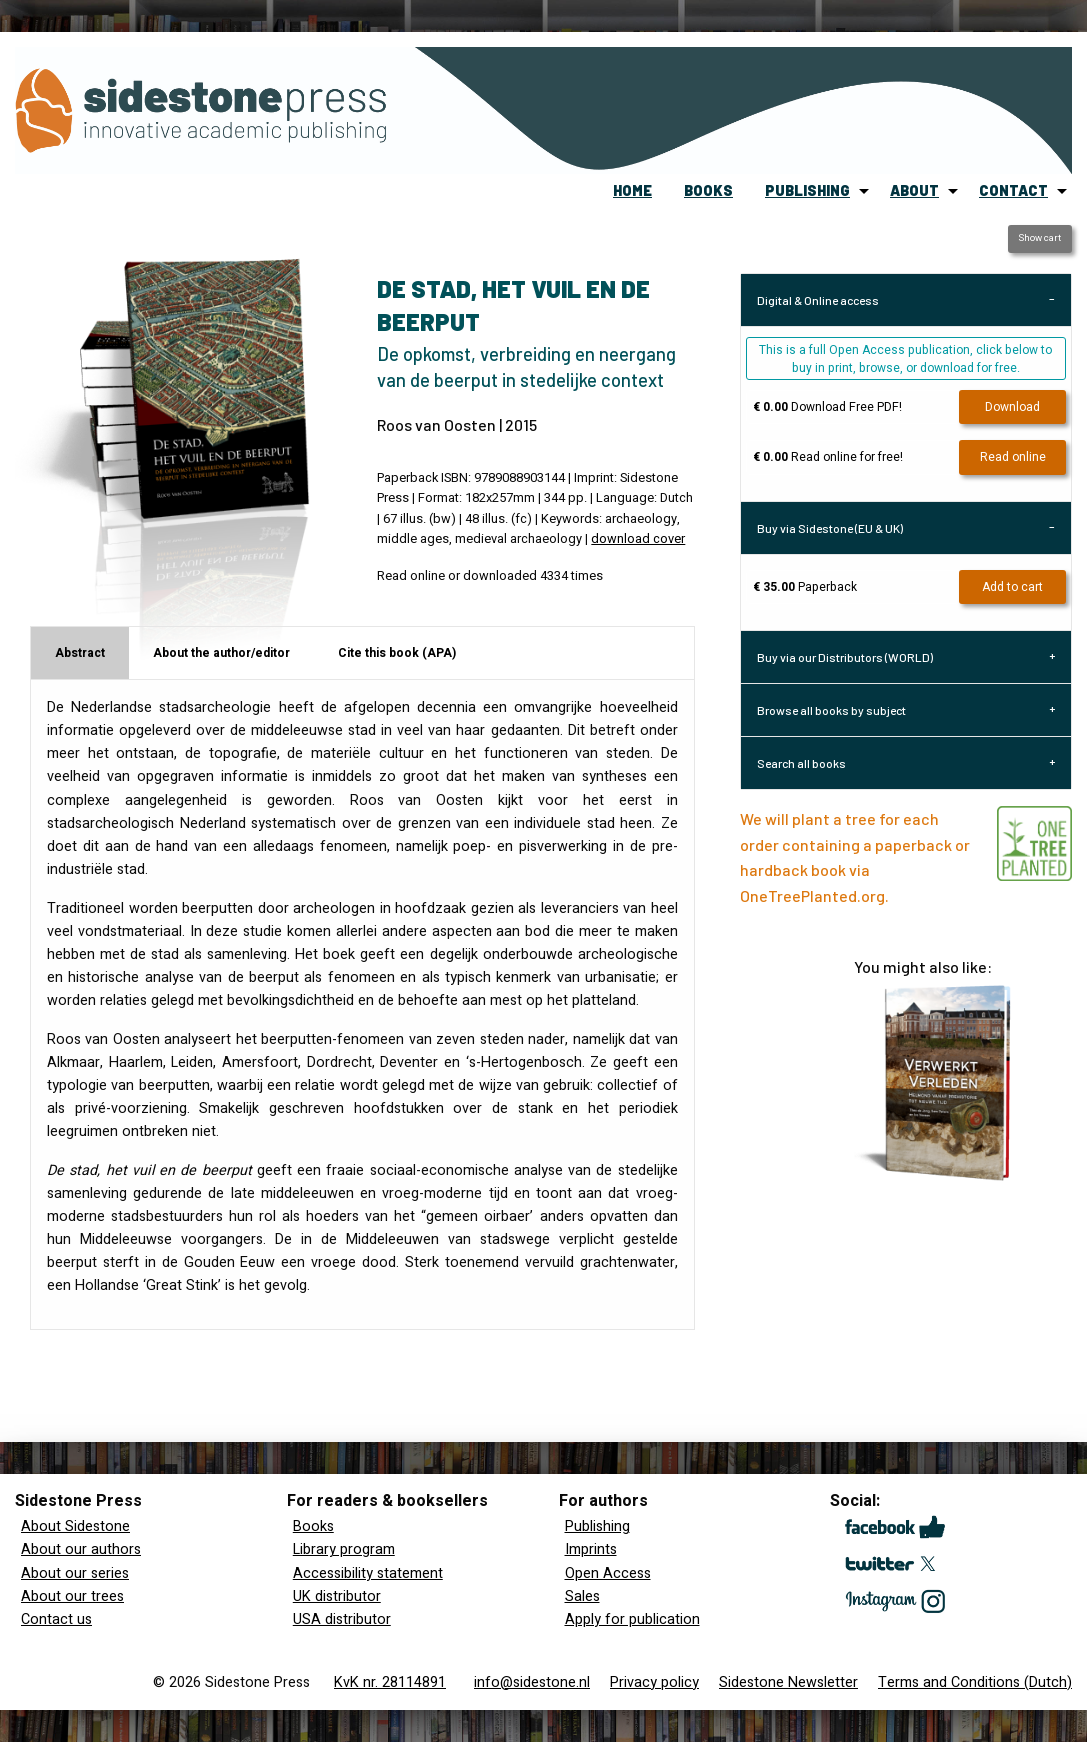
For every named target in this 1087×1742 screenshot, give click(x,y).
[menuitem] (632, 191)
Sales (582, 1596)
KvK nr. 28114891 (390, 1682)
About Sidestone (75, 1526)
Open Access (608, 1573)
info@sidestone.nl (532, 1682)
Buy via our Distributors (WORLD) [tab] (845, 657)
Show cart (1039, 238)
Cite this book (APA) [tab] (397, 653)
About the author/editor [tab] (221, 653)
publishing (807, 190)
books (708, 190)
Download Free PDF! (827, 407)
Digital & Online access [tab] (818, 300)
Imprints (591, 1549)
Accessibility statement (368, 1573)
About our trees (72, 1596)
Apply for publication (632, 1619)
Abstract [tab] (80, 653)
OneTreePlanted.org (812, 895)
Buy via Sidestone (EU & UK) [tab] (830, 528)
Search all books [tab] (801, 763)
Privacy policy (654, 1682)
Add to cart (1012, 587)
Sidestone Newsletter (788, 1682)
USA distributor (342, 1619)
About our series (75, 1573)
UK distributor (337, 1596)
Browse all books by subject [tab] (831, 710)
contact (1013, 190)
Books (313, 1526)
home (632, 190)
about (914, 190)
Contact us (56, 1619)
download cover (638, 539)
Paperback (805, 587)
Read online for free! (828, 457)
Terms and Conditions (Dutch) (975, 1682)
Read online (1013, 457)
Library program (344, 1549)
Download (1012, 407)
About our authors (81, 1549)
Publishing (597, 1526)
